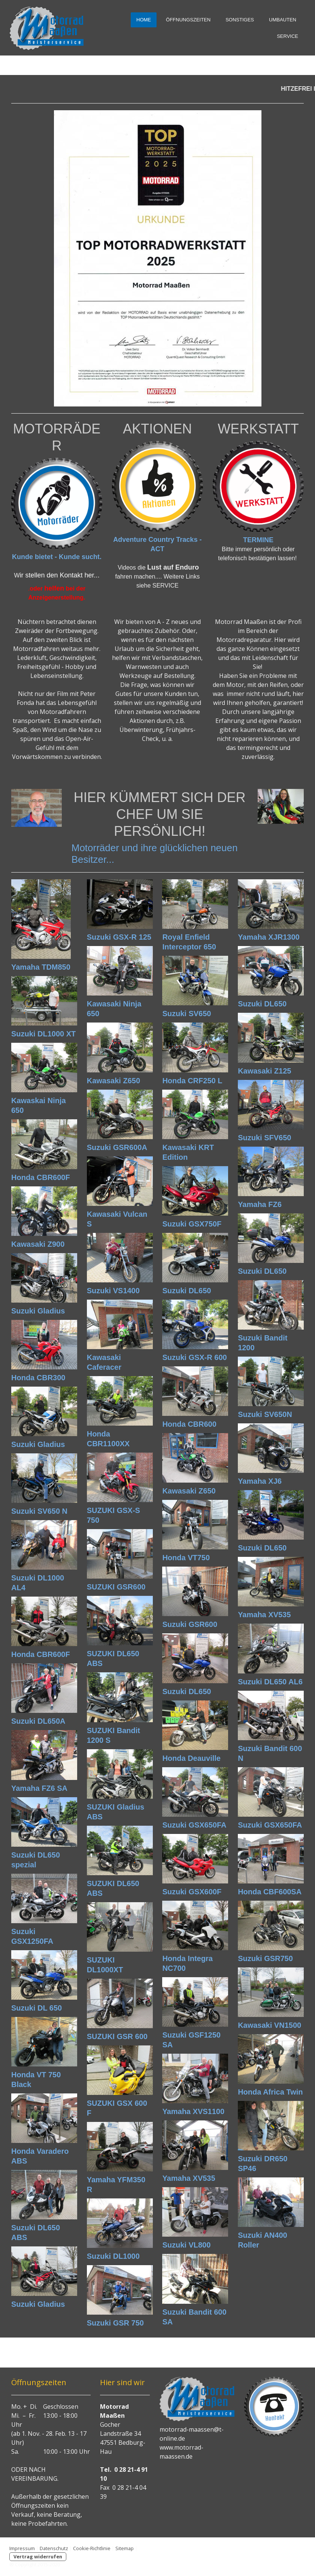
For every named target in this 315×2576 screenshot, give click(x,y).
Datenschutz (54, 2548)
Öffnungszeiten (188, 19)
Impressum (22, 2548)
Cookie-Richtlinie (91, 2548)
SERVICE (287, 36)
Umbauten (282, 19)
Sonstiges (239, 19)
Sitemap (124, 2548)
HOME (143, 19)
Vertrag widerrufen (37, 2556)
